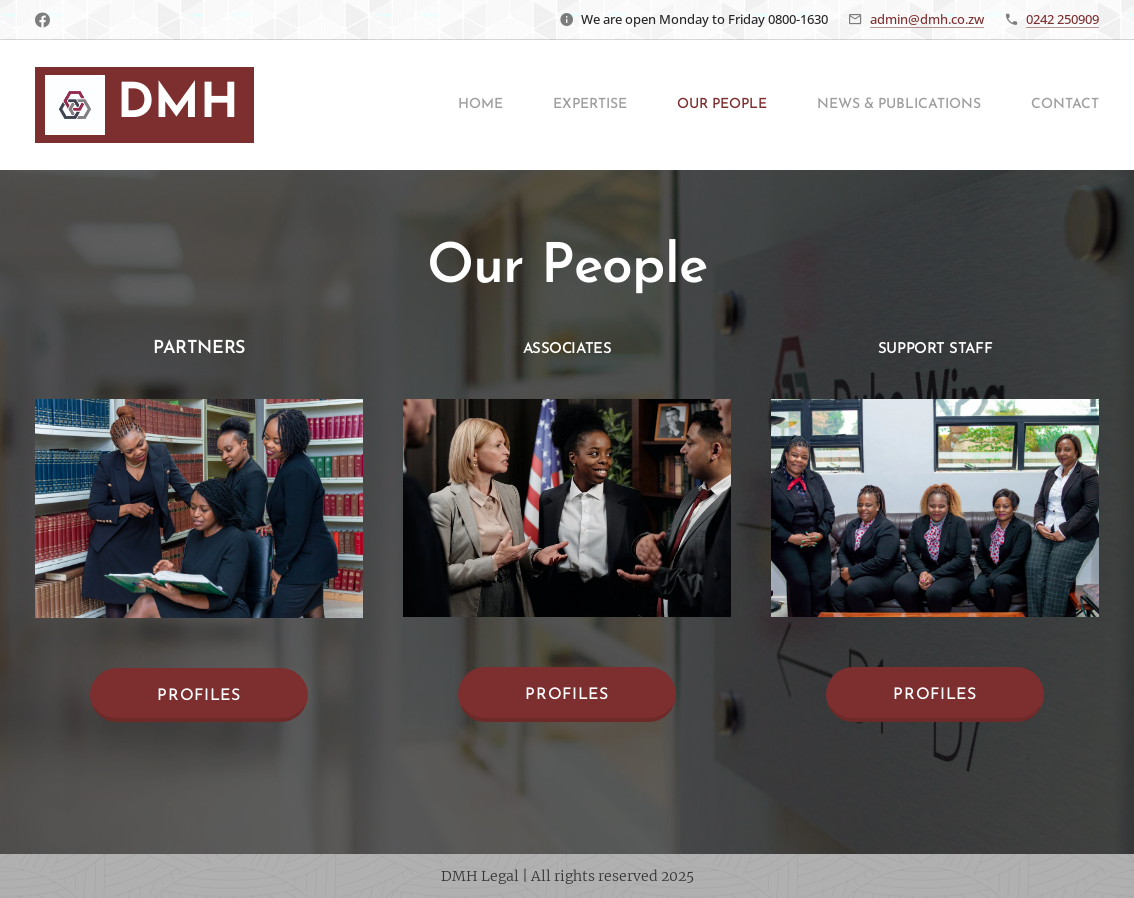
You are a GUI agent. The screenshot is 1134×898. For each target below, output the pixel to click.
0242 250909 (1062, 19)
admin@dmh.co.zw (927, 19)
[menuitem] (423, 105)
